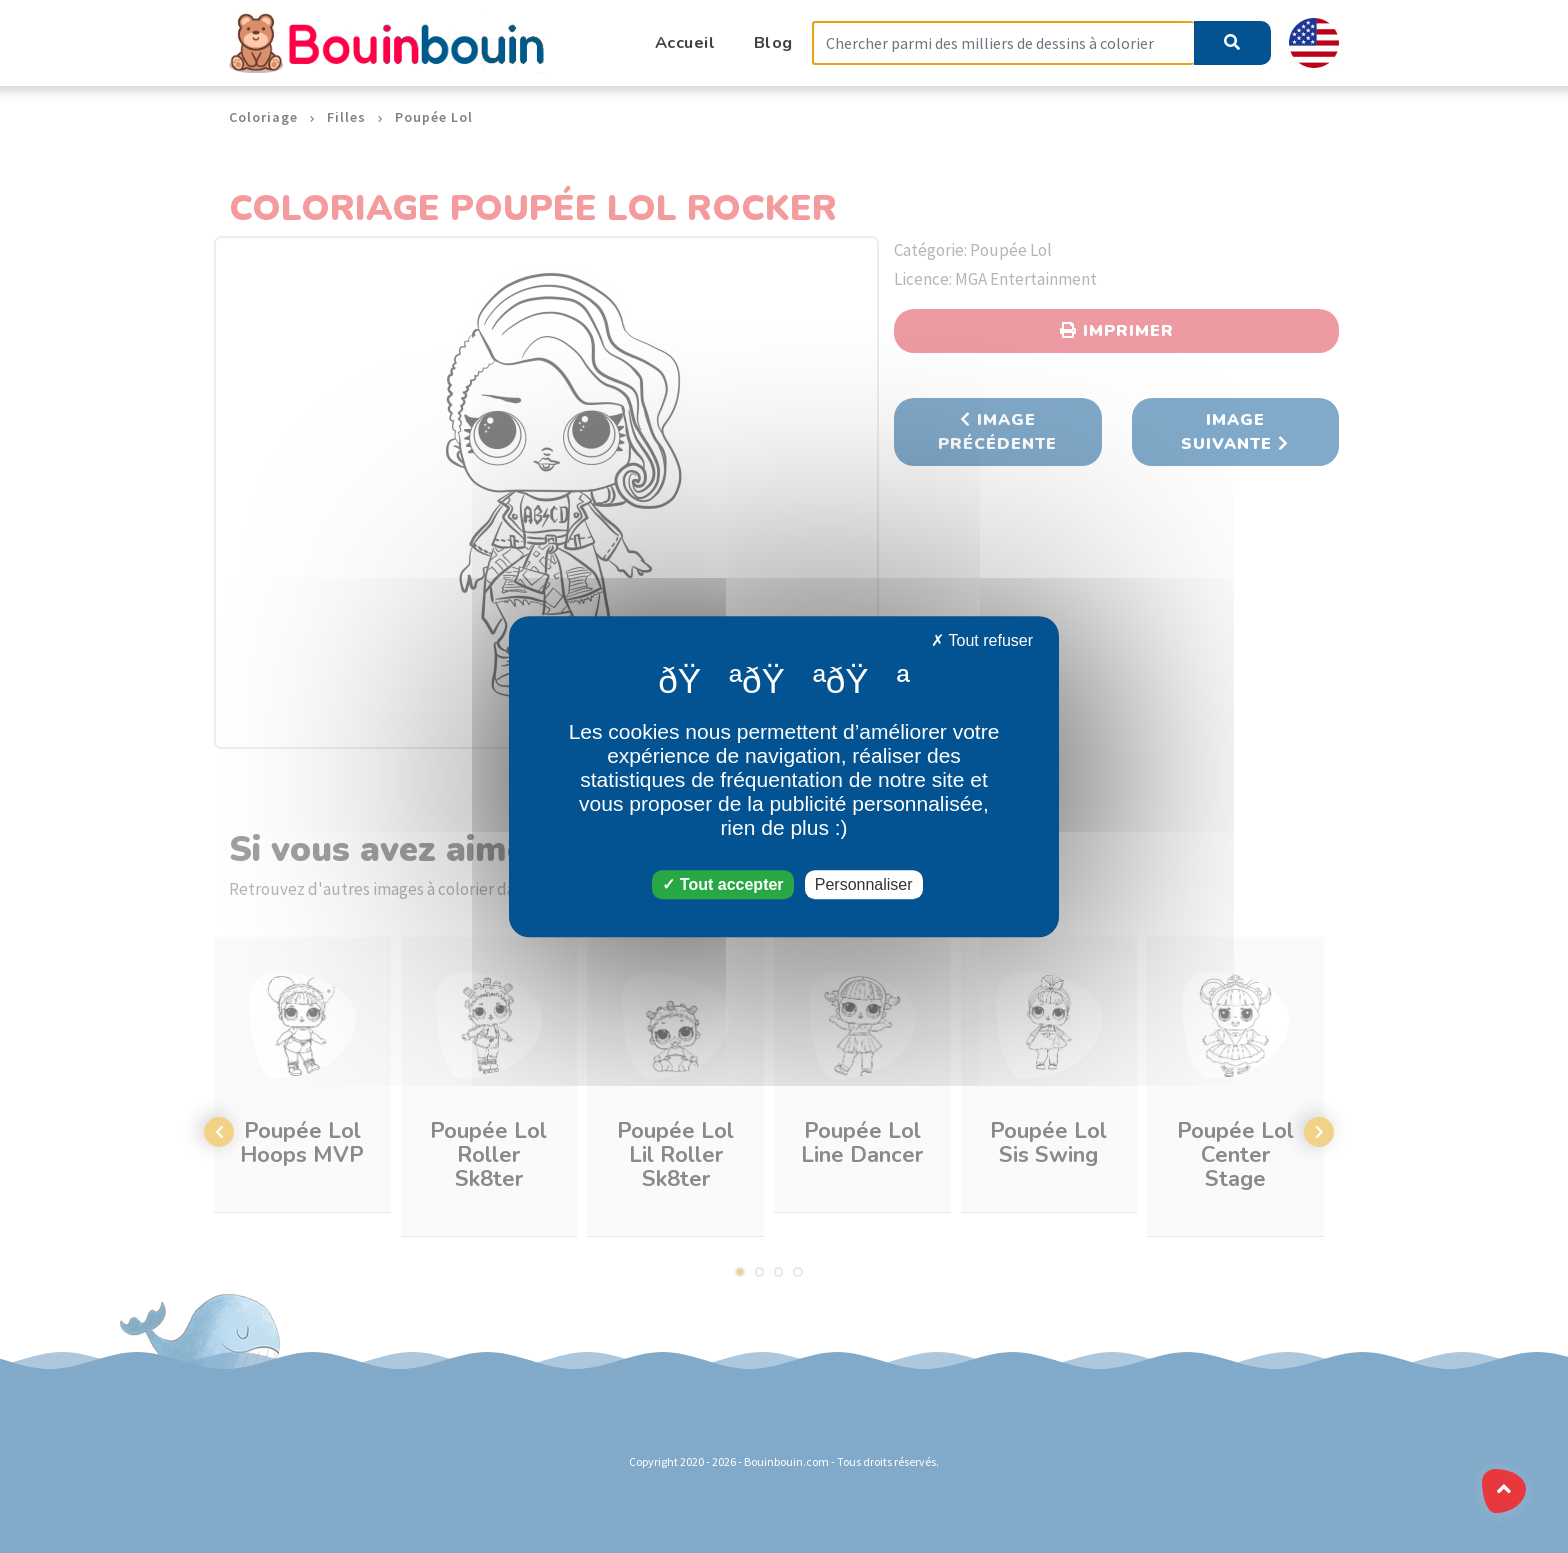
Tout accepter (722, 884)
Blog (773, 42)
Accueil (685, 42)
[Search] (1003, 43)
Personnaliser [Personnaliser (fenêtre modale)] (864, 884)
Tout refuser (982, 640)
